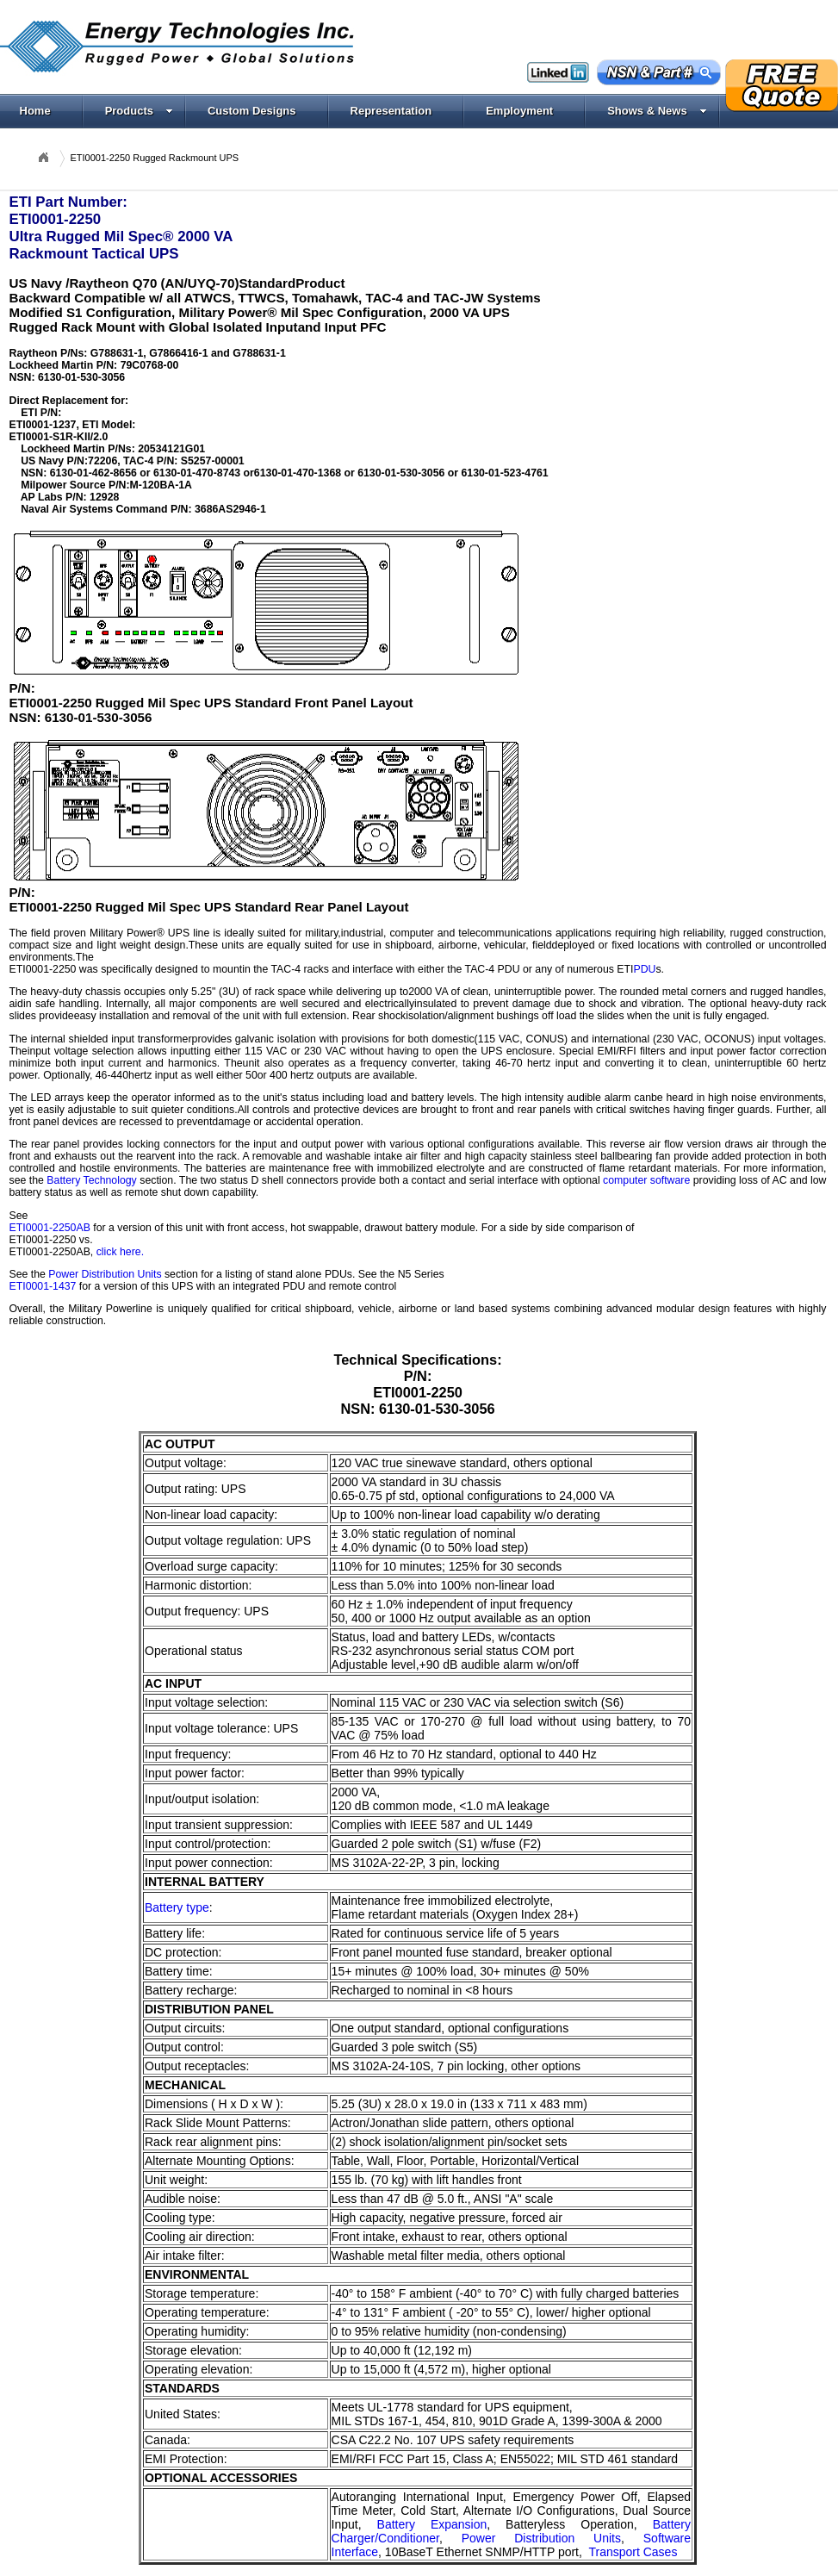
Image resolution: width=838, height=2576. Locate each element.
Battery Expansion (432, 2524)
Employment (519, 110)
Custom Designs (252, 110)
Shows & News (656, 110)
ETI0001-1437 (43, 1286)
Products (139, 110)
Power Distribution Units (104, 1274)
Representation (391, 110)
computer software (646, 1180)
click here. (120, 1252)
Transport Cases (632, 2552)
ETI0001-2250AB (49, 1228)
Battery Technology (91, 1180)
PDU (644, 969)
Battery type (177, 1907)
